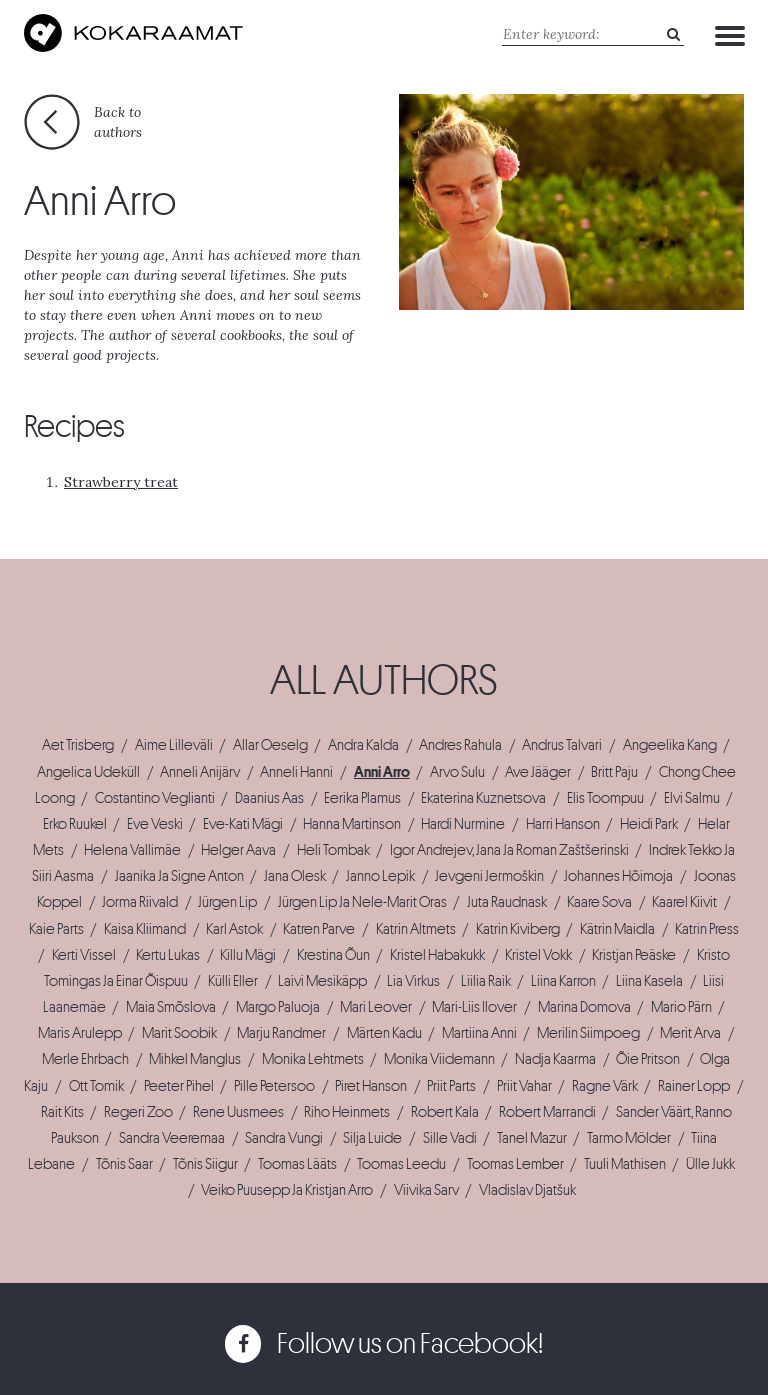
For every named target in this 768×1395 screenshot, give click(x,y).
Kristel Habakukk (437, 955)
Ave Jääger (538, 772)
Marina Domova (584, 1007)
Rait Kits (62, 1112)
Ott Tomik (96, 1086)
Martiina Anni (479, 1033)
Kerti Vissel (84, 955)
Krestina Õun (333, 955)
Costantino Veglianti (155, 798)
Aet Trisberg (78, 745)
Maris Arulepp (80, 1033)
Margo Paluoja (278, 1007)
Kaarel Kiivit (684, 902)
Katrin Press (707, 929)
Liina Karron (563, 981)
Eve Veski (155, 824)
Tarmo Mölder (629, 1138)
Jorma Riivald (140, 902)
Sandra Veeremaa (172, 1138)
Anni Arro (382, 772)
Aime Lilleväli (174, 745)
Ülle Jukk (710, 1164)
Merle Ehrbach (85, 1059)
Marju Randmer (281, 1033)
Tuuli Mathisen (625, 1164)
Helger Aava (238, 850)
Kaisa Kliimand (145, 929)
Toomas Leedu (401, 1164)
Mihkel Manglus (195, 1059)
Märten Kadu (384, 1033)
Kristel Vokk (538, 955)
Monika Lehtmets (313, 1059)
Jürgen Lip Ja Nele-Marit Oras (362, 902)
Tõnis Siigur (205, 1164)
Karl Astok (234, 929)
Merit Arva (690, 1033)
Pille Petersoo (274, 1086)
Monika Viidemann (439, 1059)
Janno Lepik (380, 876)
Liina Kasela (649, 981)
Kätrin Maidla (617, 929)
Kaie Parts (56, 929)
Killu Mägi (248, 955)
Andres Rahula (460, 745)
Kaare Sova (599, 902)
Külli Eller (233, 981)
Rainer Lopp (694, 1086)
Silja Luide (372, 1138)
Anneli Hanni (296, 772)
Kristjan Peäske (634, 955)
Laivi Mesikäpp (322, 981)
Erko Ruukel (75, 824)
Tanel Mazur (532, 1138)
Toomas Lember (515, 1164)
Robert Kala (445, 1112)
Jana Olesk (295, 876)
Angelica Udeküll (88, 772)
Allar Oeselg (270, 745)
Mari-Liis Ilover (474, 1007)
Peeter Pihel (179, 1086)
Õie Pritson (648, 1059)
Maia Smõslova (171, 1007)
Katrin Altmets (416, 929)
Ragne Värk (605, 1086)
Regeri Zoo (138, 1112)
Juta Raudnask (507, 902)
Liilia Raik (486, 981)
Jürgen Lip (227, 902)
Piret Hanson (371, 1086)
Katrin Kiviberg (518, 929)
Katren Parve (319, 929)
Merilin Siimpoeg (588, 1033)
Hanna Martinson (352, 824)
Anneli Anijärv (200, 772)
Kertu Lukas (168, 955)
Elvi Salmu (692, 798)
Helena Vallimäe (132, 850)
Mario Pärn (681, 1007)
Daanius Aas (269, 798)
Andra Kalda (363, 745)
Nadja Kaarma (555, 1059)
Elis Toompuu (605, 798)
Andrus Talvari (562, 745)
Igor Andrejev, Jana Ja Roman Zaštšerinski (509, 850)
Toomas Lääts (297, 1164)
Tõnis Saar (124, 1164)
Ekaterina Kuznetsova (483, 798)
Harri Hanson (563, 824)
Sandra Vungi (284, 1138)
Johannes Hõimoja (618, 876)
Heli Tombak (333, 850)
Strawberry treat (121, 482)
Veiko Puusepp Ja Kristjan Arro (287, 1190)
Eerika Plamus (362, 798)
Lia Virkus (413, 981)
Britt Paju (614, 772)
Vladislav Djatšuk (527, 1190)
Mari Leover (376, 1007)
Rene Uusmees (238, 1112)
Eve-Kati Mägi (243, 824)
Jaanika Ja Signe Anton (179, 876)
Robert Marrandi (547, 1112)
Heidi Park (649, 824)
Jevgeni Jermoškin (489, 876)
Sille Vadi (450, 1138)
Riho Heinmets (347, 1112)
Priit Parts (451, 1086)
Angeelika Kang (670, 745)
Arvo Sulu (457, 772)
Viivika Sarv (426, 1190)
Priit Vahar (524, 1086)
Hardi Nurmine (463, 824)
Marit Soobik (179, 1033)
